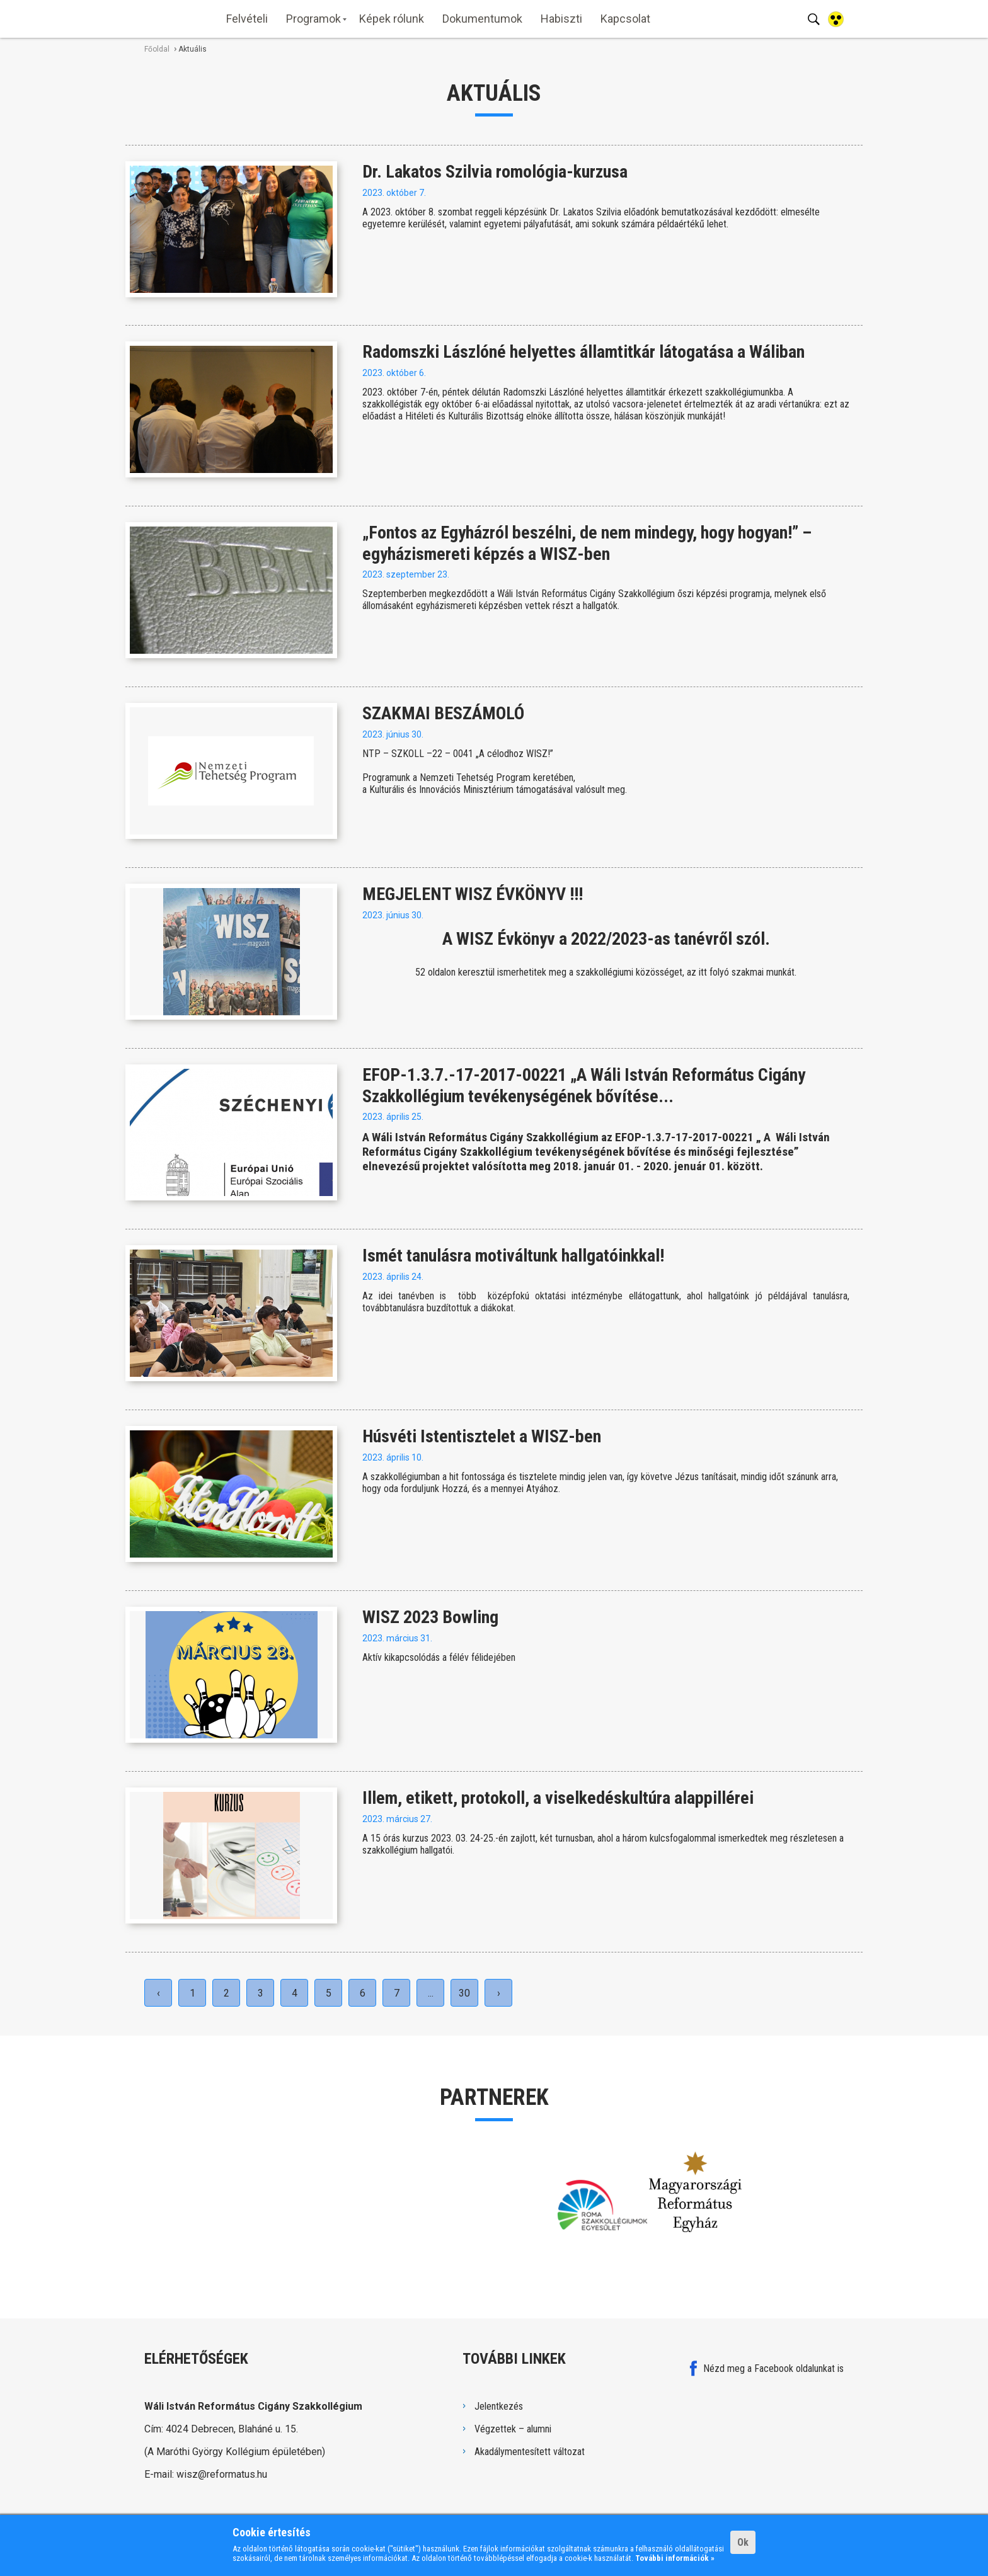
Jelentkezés (498, 2406)
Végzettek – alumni (512, 2429)
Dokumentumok (482, 18)
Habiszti (561, 18)
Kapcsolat (625, 18)
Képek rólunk (391, 18)
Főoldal (156, 49)
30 (464, 1993)
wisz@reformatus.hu (221, 2474)
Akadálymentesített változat (529, 2452)
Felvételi (247, 18)
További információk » (675, 2558)
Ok (743, 2542)
